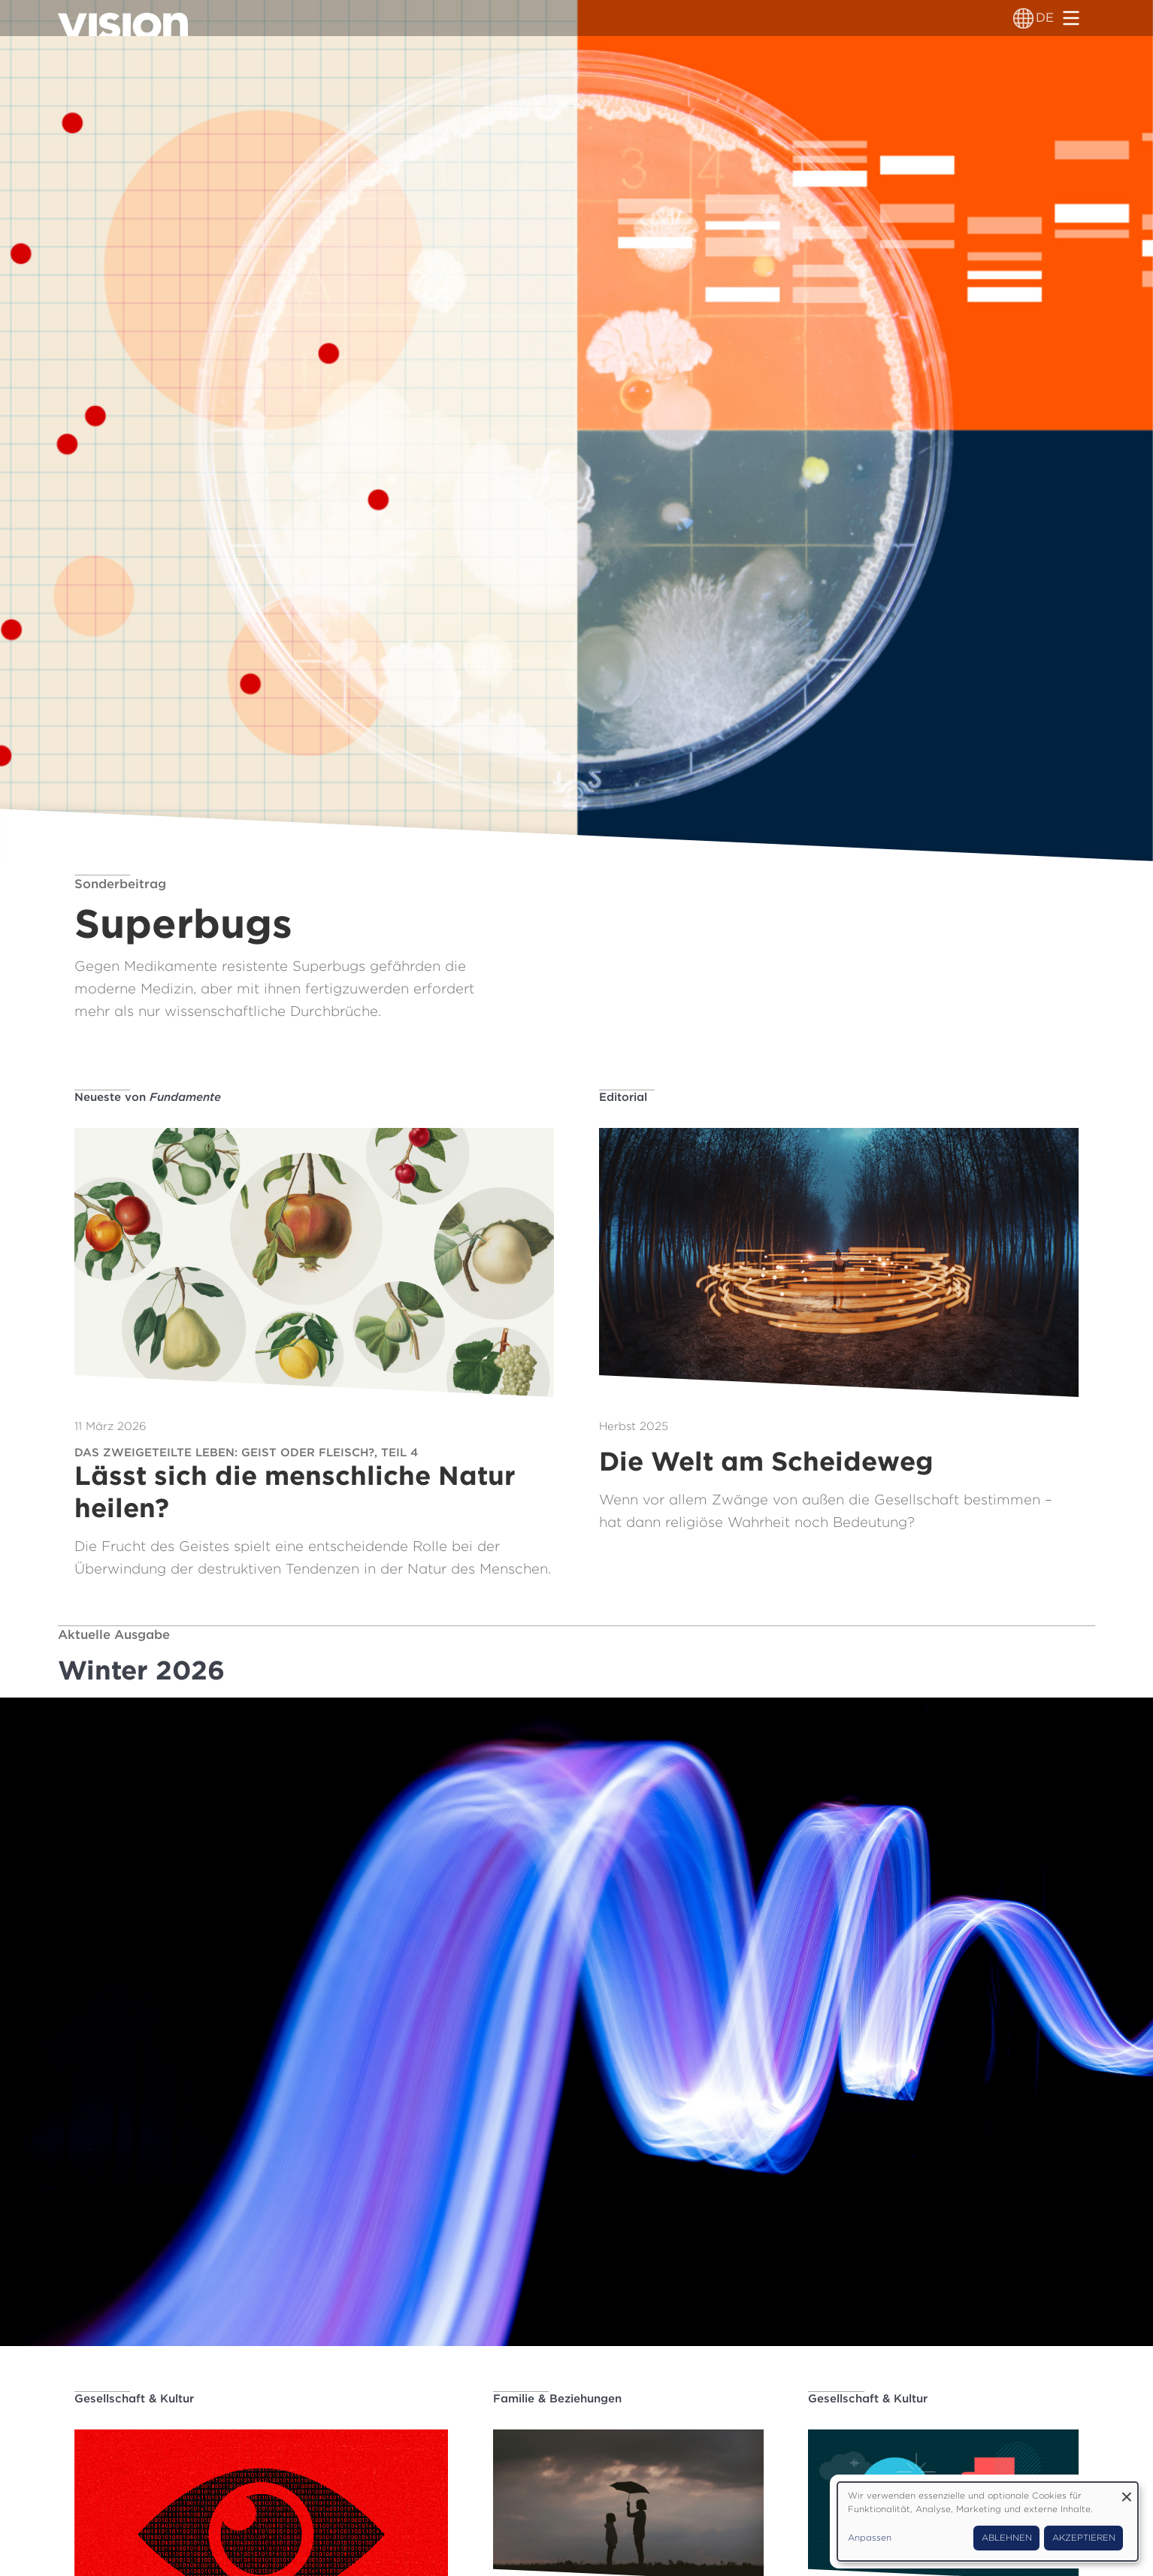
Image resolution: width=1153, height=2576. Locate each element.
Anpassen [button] (869, 2537)
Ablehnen (1007, 2537)
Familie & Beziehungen (557, 2398)
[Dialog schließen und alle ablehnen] (1126, 2491)
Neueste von (147, 1097)
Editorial (623, 1097)
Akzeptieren (1083, 2537)
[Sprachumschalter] (1023, 18)
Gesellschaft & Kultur (134, 2398)
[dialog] (987, 2521)
